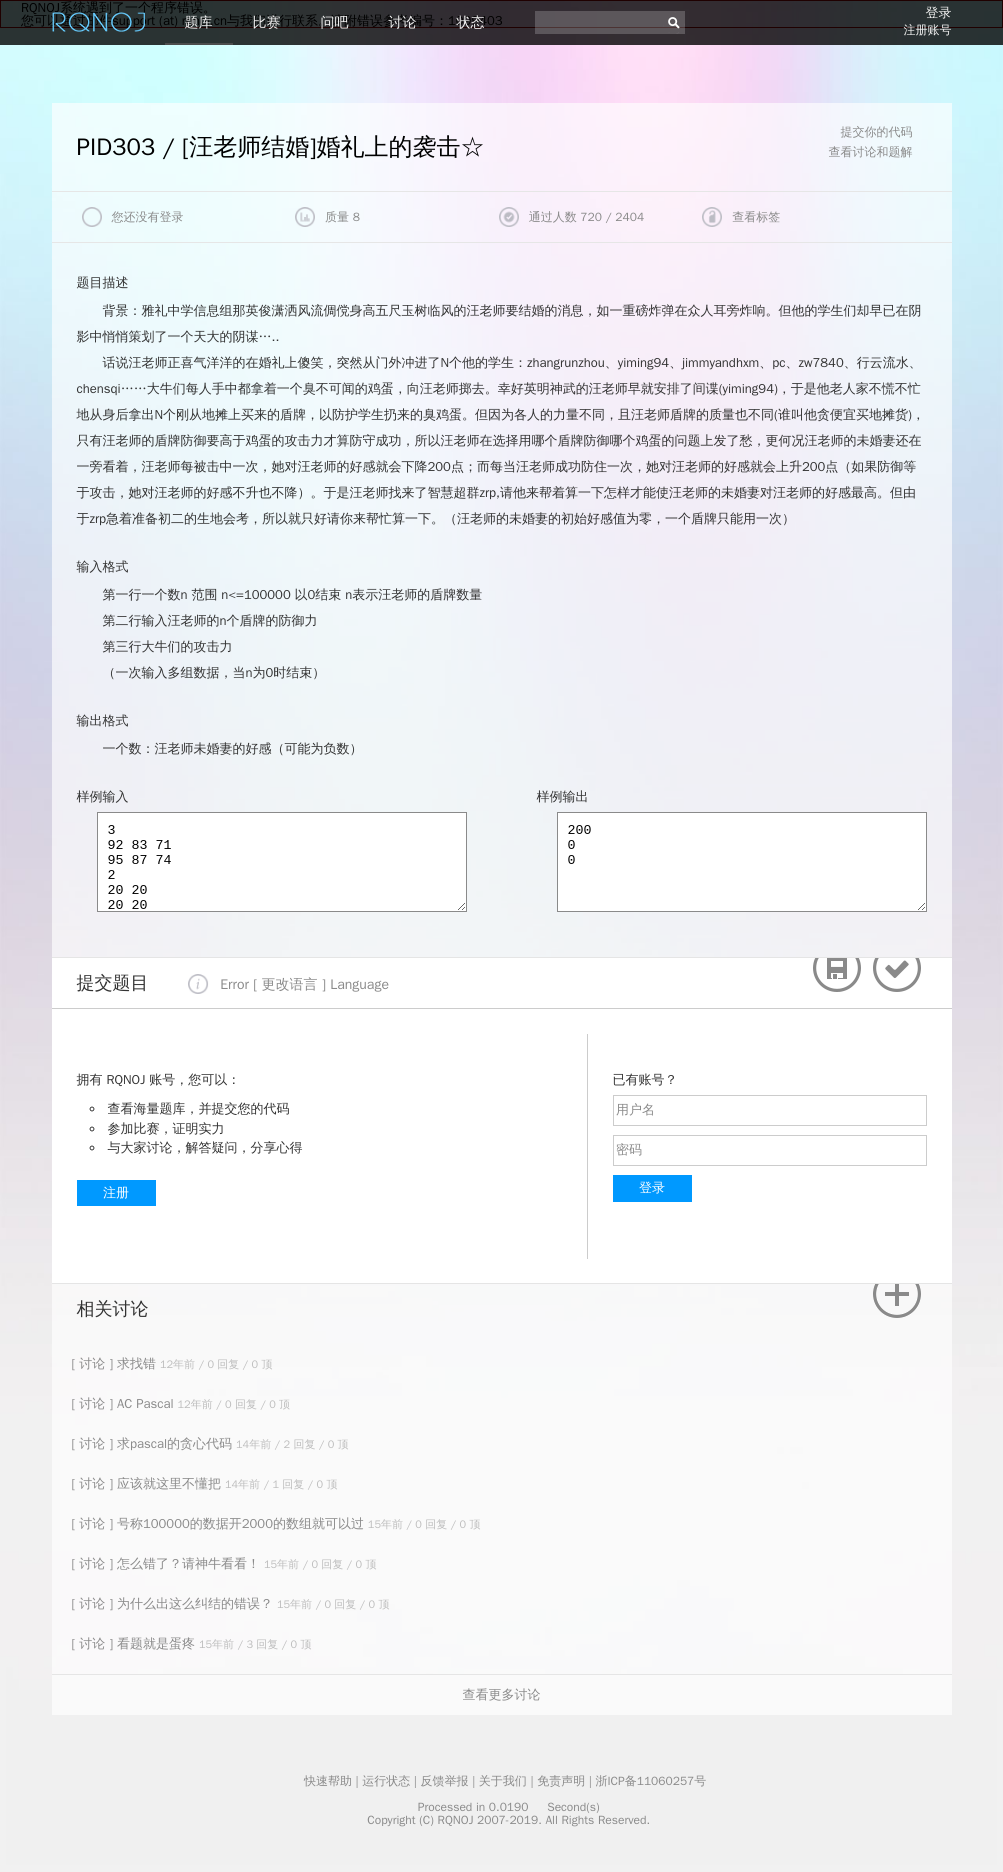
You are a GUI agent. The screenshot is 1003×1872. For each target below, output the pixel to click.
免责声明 (561, 1781)
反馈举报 (445, 1781)
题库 (199, 22)
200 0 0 (742, 862)
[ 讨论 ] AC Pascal (125, 1403)
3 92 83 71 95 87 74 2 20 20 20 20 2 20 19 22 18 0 (282, 862)
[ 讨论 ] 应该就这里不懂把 (148, 1483)
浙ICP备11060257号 (650, 1781)
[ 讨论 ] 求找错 (116, 1363)
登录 (939, 12)
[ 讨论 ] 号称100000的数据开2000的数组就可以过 (220, 1523)
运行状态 (386, 1781)
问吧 (335, 22)
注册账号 (928, 30)
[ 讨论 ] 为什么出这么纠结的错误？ (174, 1603)
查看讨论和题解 (871, 152)
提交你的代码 (877, 132)
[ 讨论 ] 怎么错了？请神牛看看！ (168, 1563)
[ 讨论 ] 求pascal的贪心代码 (154, 1443)
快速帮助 (328, 1781)
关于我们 (503, 1781)
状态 (471, 22)
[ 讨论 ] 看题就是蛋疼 (135, 1643)
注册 (116, 1192)
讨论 (403, 22)
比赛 (267, 22)
